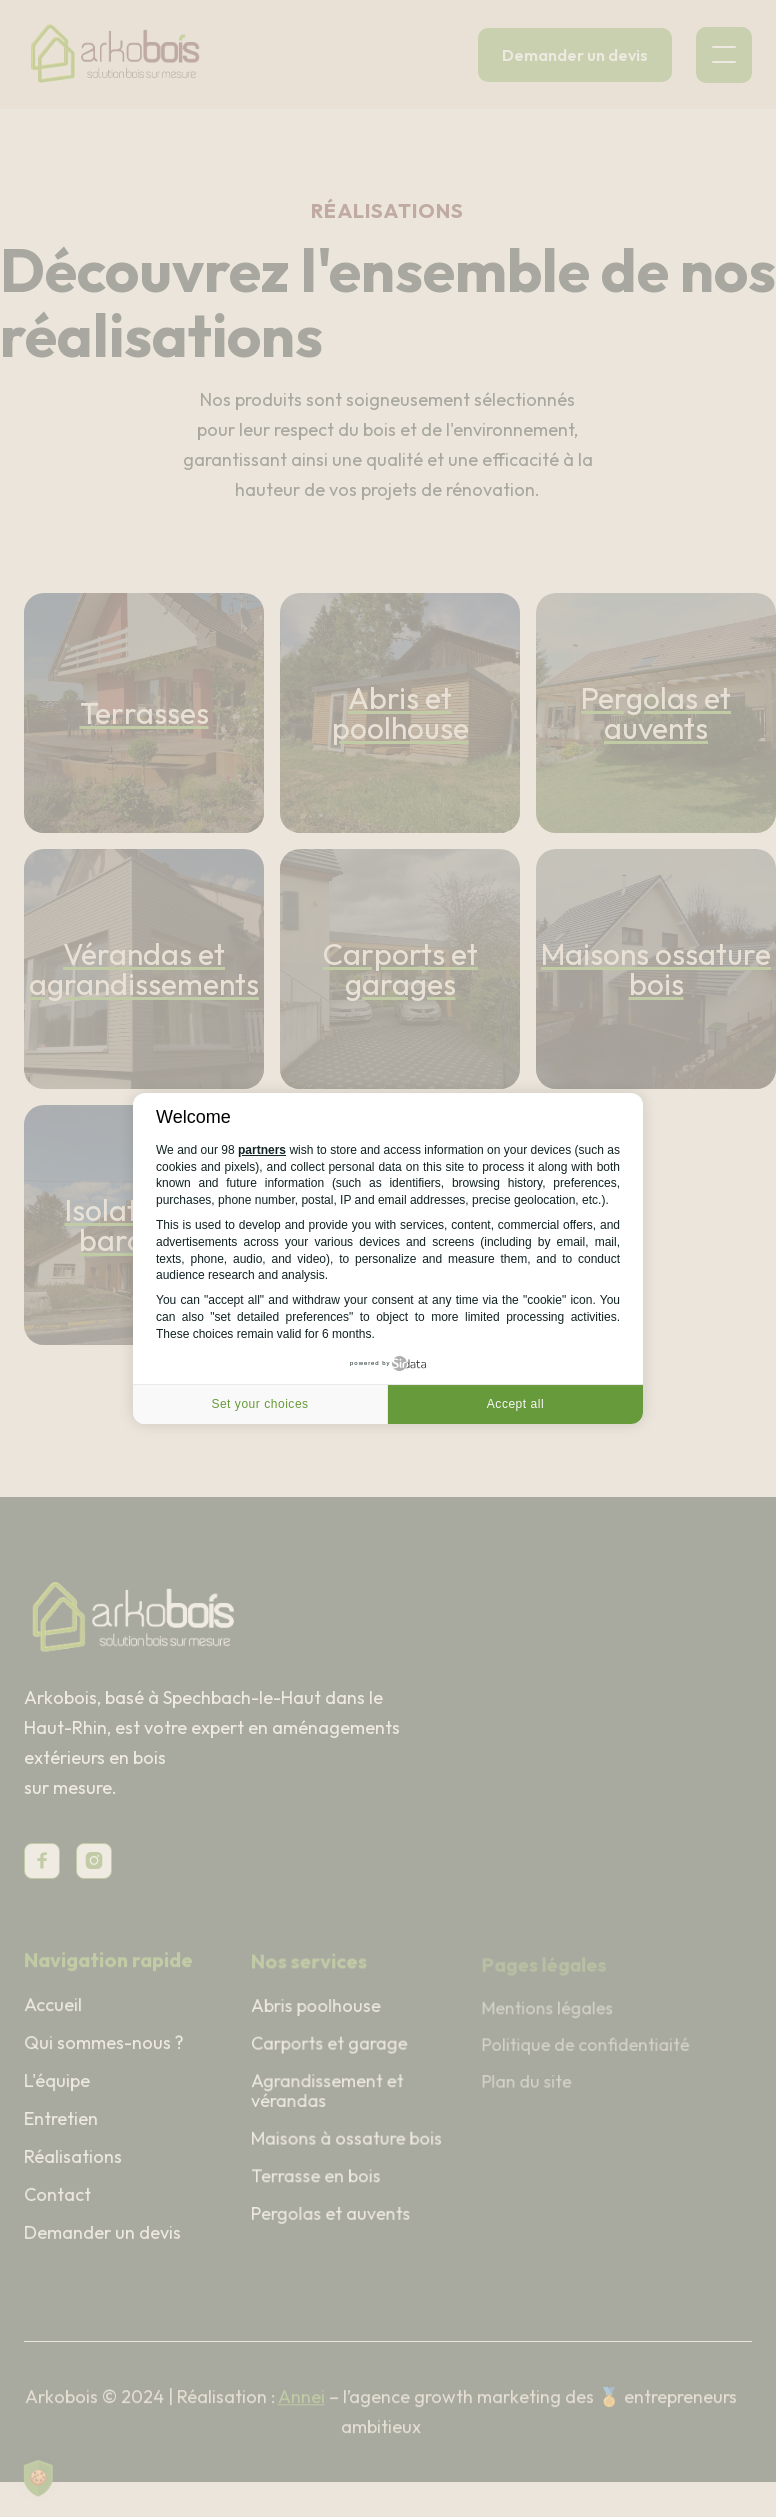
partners (262, 1150)
